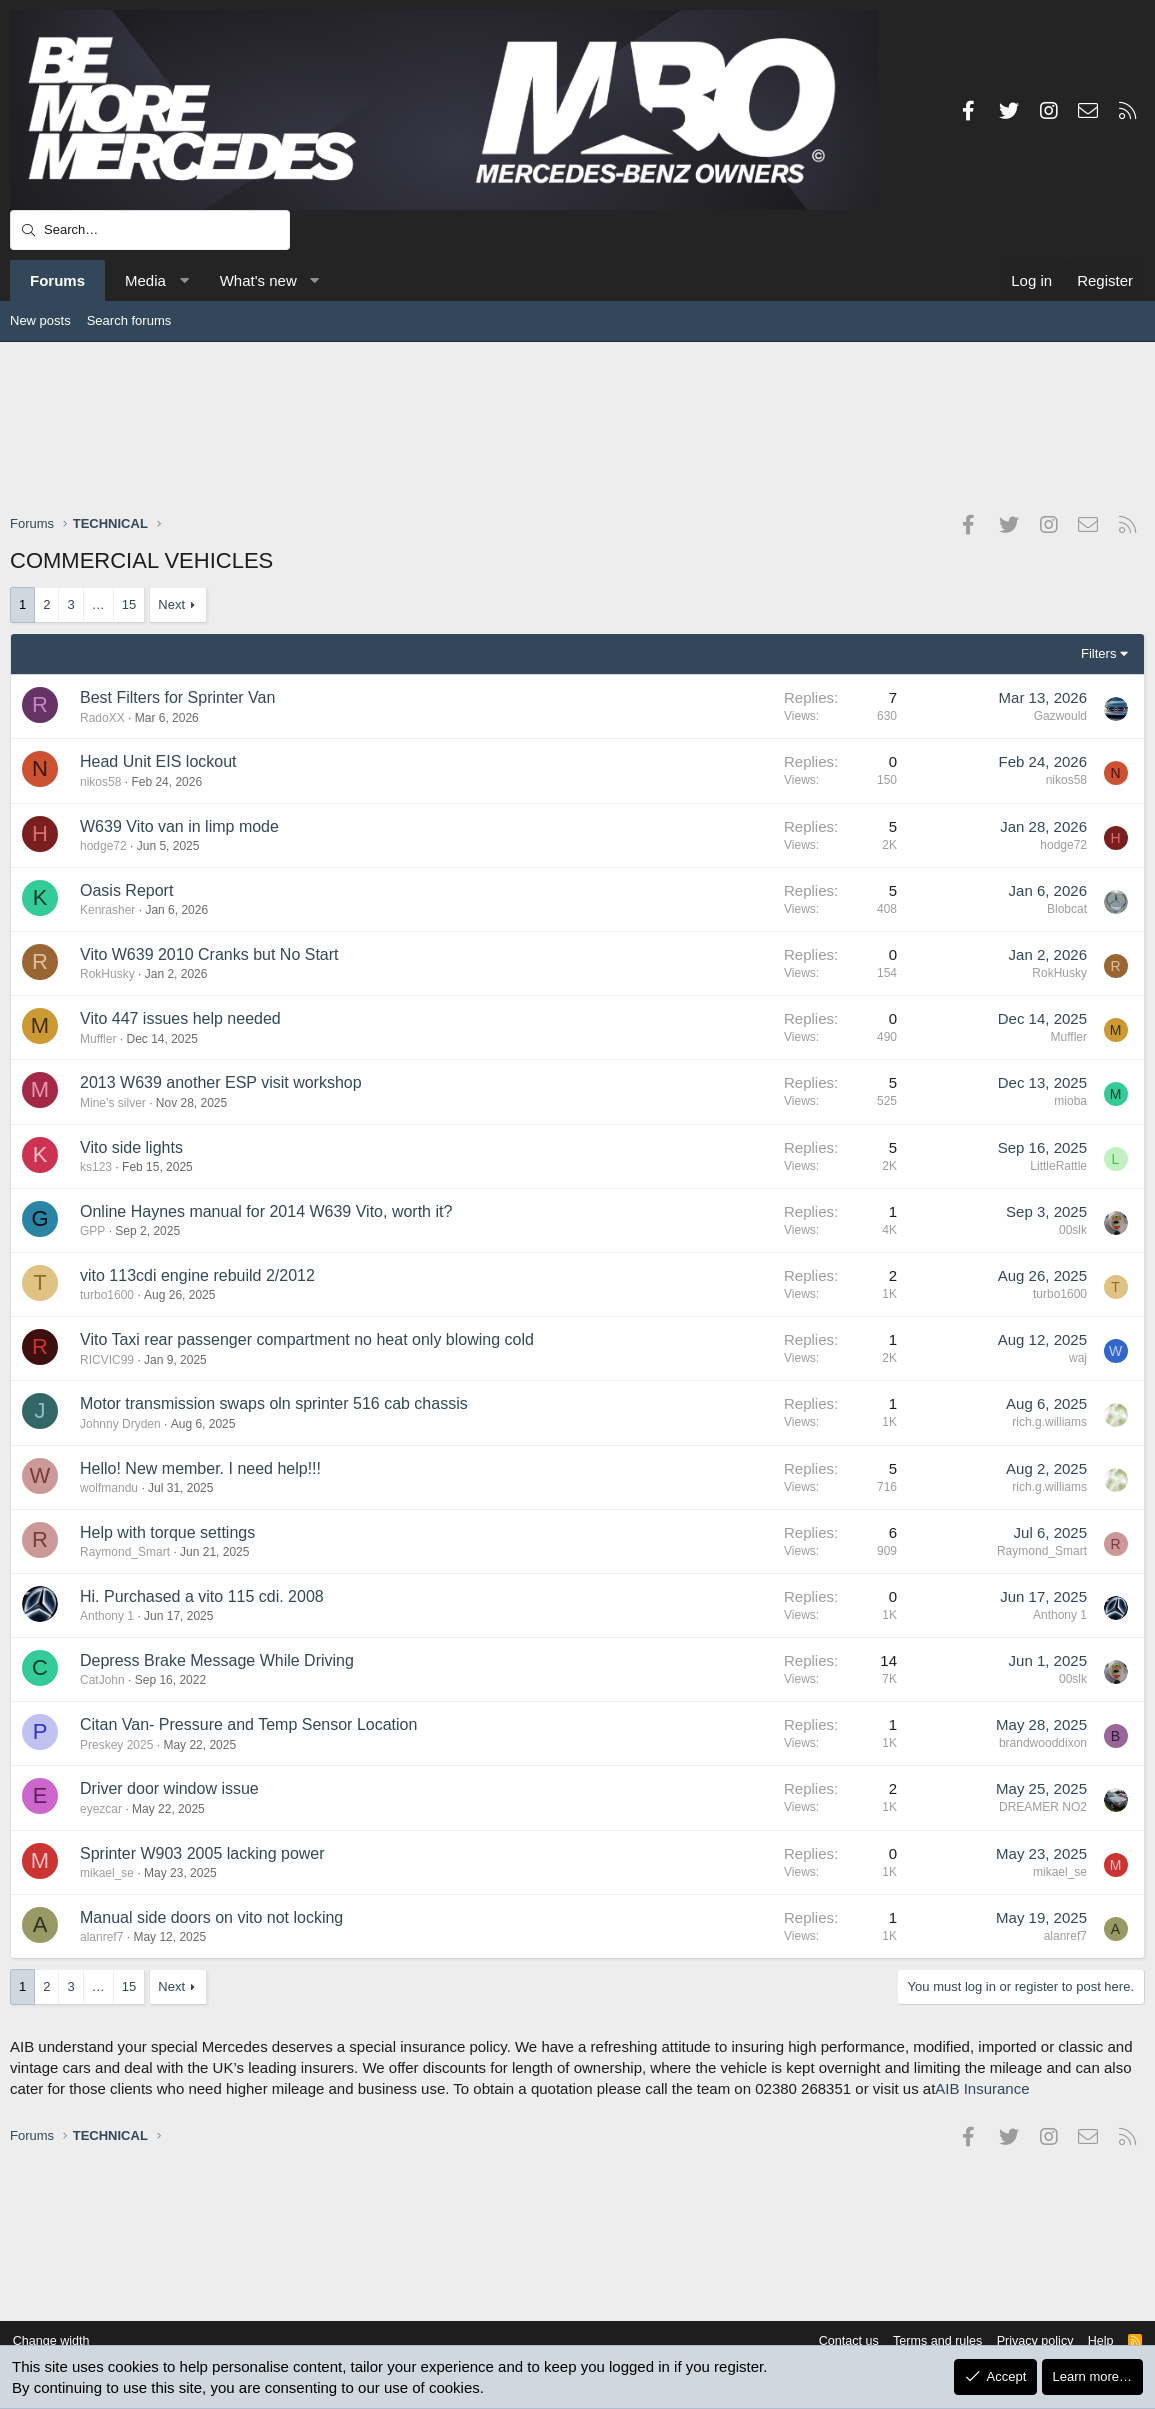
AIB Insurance (982, 2088)
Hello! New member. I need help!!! (200, 1468)
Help (1093, 2341)
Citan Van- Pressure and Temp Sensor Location (248, 1724)
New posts (40, 320)
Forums (57, 280)
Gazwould (1060, 716)
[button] (183, 280)
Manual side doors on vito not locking (211, 1917)
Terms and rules (925, 2341)
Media (145, 280)
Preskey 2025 (116, 1745)
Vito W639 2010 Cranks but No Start (209, 954)
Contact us (833, 2341)
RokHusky (107, 974)
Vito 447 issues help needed (180, 1018)
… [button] (98, 604)
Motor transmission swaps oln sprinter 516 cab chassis (274, 1403)
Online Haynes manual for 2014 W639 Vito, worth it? (266, 1211)
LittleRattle (1058, 1166)
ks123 (96, 1167)
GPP (92, 1231)
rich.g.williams (1049, 1422)
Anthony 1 (107, 1616)
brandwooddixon (1043, 1743)
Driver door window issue (169, 1788)
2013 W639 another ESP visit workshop (221, 1082)
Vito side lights (131, 1147)
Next (171, 604)
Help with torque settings (167, 1532)
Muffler (98, 1039)
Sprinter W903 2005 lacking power (202, 1853)
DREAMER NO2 (1043, 1807)
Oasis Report (126, 890)
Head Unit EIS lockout (158, 761)
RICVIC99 (107, 1360)
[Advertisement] (578, 427)
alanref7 (101, 1937)
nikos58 (100, 782)
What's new (258, 280)
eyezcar (101, 1809)
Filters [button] (1098, 653)
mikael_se (107, 1873)
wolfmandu (109, 1488)
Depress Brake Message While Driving (217, 1660)
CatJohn (102, 1680)
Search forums (129, 320)
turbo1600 (107, 1295)
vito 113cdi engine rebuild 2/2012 (197, 1275)
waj (1078, 1358)
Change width (59, 2341)
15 (129, 604)
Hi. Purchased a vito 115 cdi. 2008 (202, 1596)
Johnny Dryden (120, 1424)
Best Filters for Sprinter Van (177, 697)
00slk (1073, 1230)
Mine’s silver (113, 1103)
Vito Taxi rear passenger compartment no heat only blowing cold (307, 1339)
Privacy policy (1025, 2341)
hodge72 (103, 846)
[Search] (150, 230)
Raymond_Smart (125, 1552)
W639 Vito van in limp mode (179, 826)
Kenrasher (107, 910)
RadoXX (102, 718)
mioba (1070, 1101)
